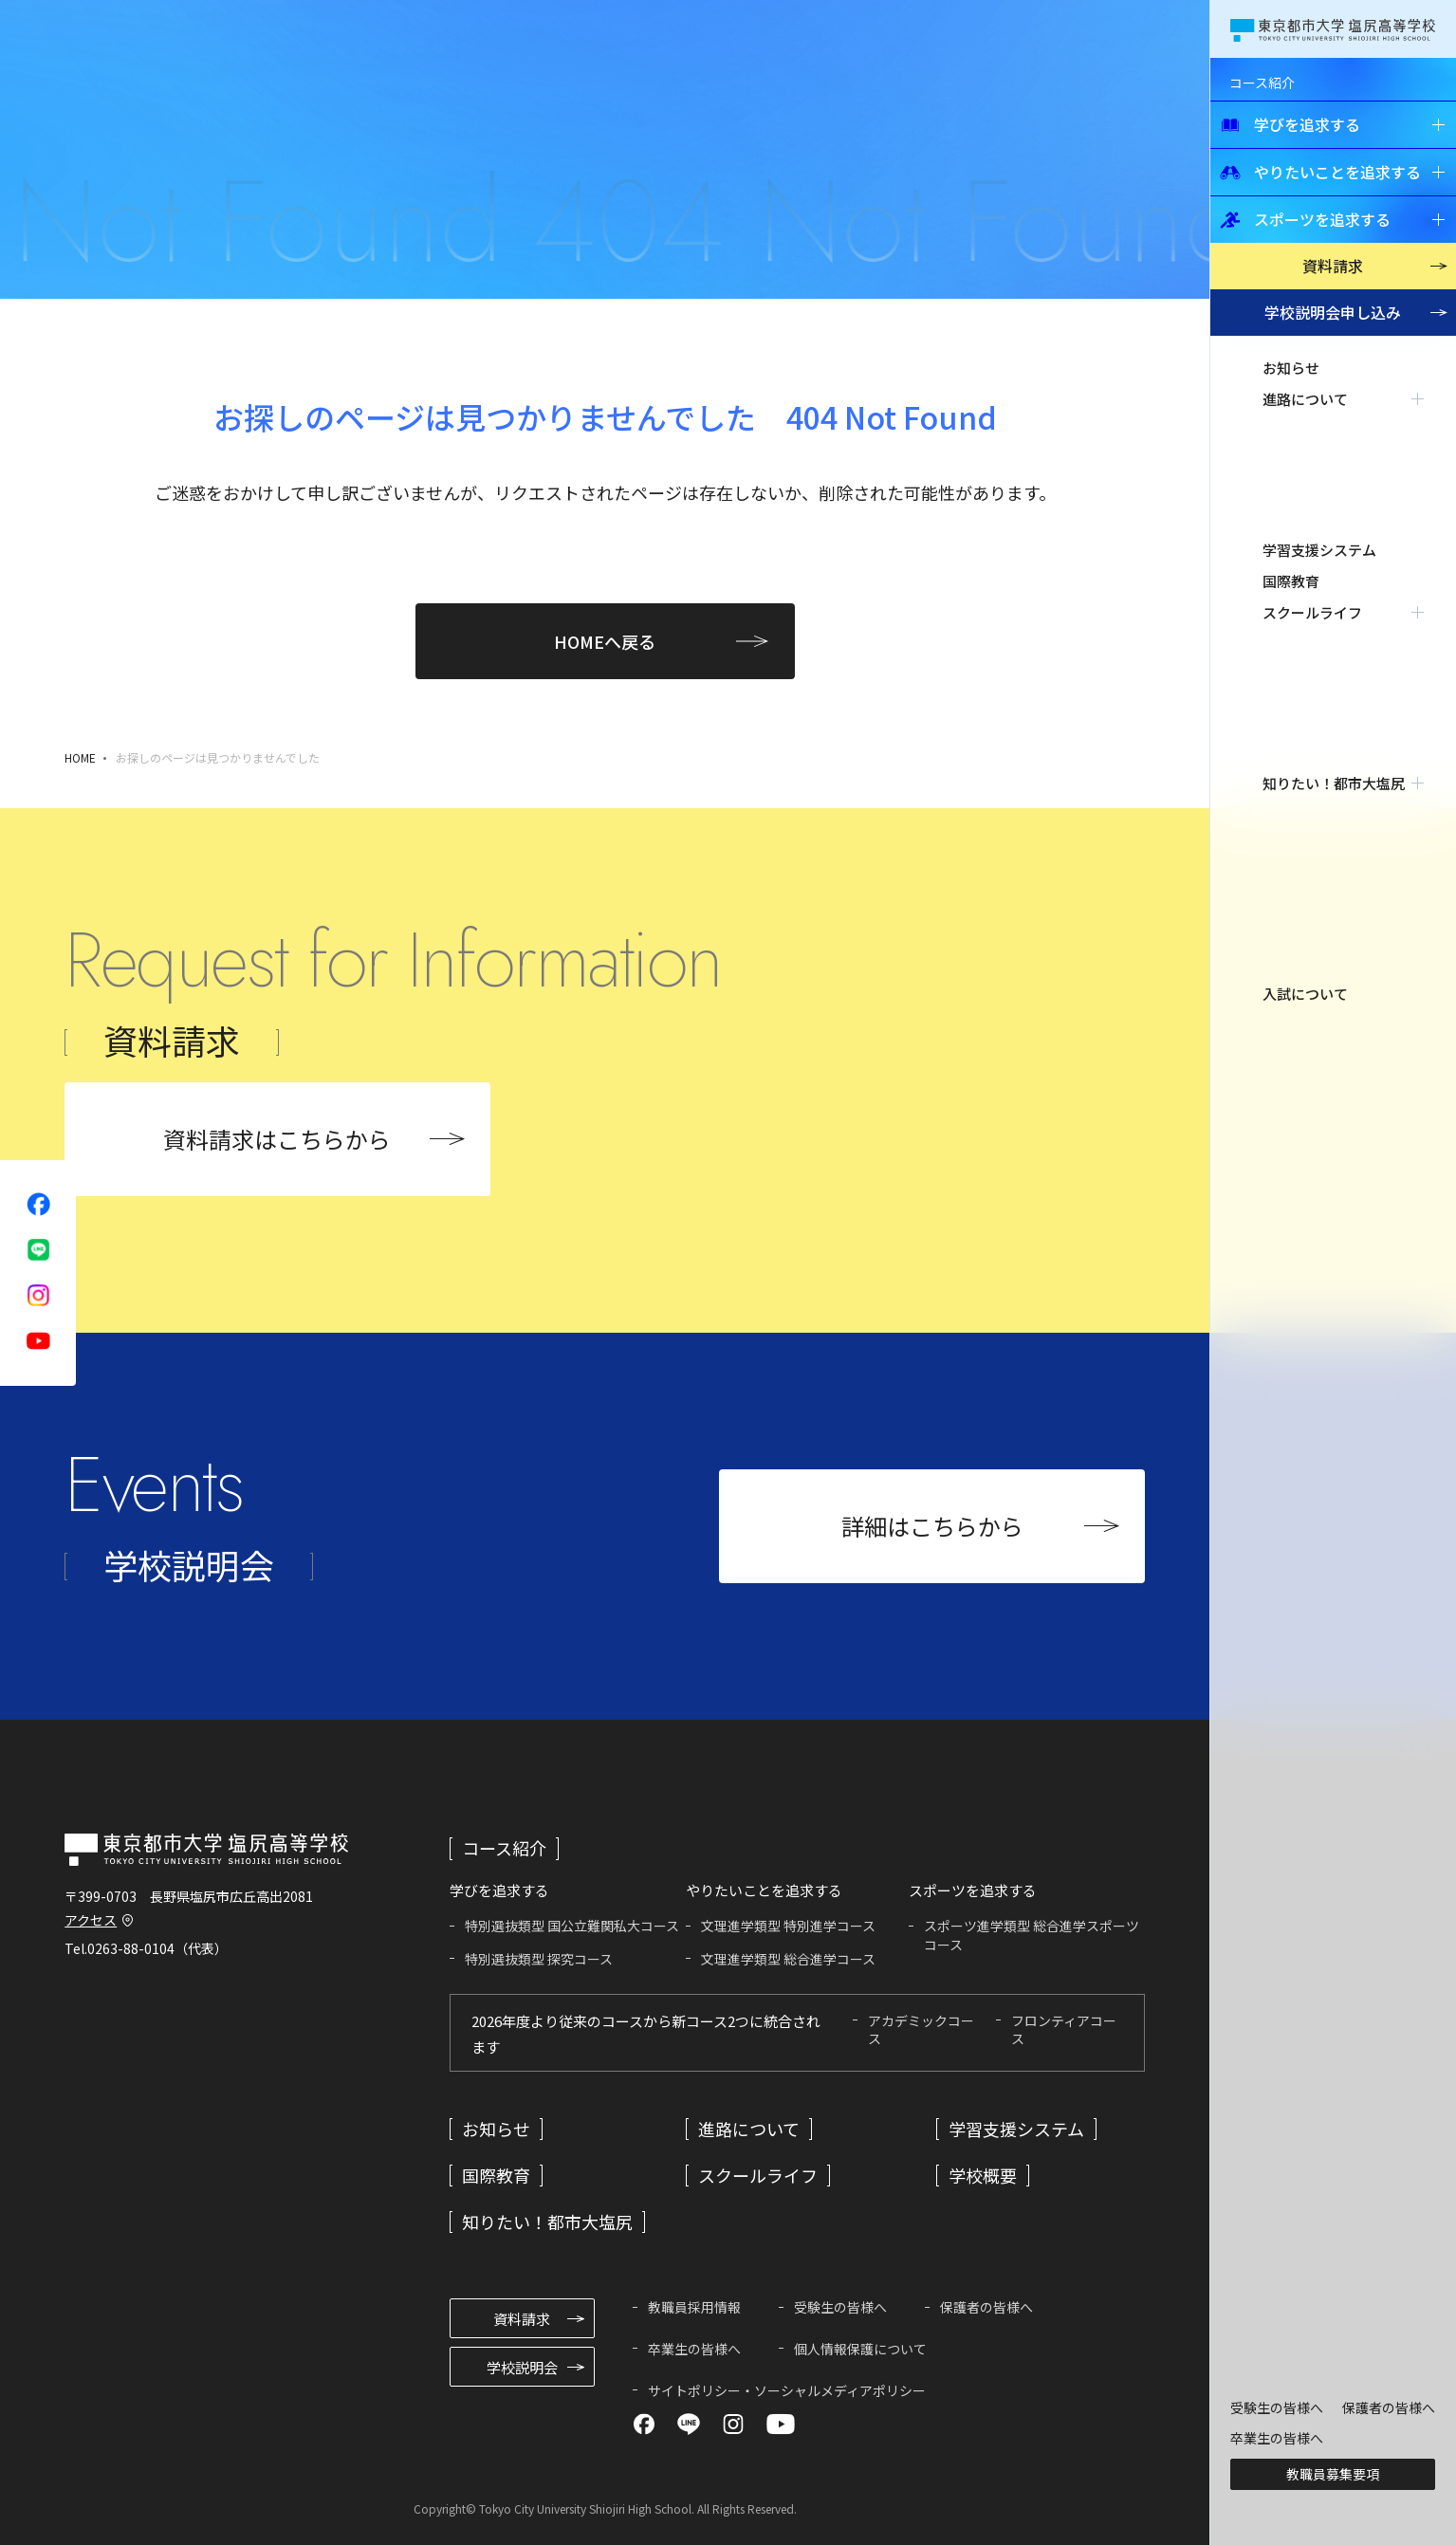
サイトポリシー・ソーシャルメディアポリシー (787, 2390)
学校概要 (983, 2175)
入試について (1305, 555)
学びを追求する (1290, 124)
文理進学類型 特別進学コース (788, 1925)
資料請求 (1332, 265)
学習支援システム (1319, 430)
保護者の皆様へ (1388, 2407)
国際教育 (1290, 461)
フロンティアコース (1063, 2030)
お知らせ (1290, 368)
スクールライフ (758, 2175)
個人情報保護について (860, 2348)
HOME (80, 757)
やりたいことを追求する (1320, 171)
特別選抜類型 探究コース (539, 1958)
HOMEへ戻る (604, 641)
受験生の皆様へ (1276, 2407)
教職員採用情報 (694, 2306)
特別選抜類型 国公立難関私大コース (572, 1925)
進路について (749, 2128)
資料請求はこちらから (277, 1138)
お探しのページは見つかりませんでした (218, 757)
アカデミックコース (921, 2030)
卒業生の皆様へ (1276, 2437)
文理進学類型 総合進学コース (788, 1958)
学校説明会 (1332, 312)
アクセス (91, 1919)
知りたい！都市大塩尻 (547, 2221)
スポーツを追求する (1305, 219)
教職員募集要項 (1332, 2473)
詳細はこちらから (932, 1525)
